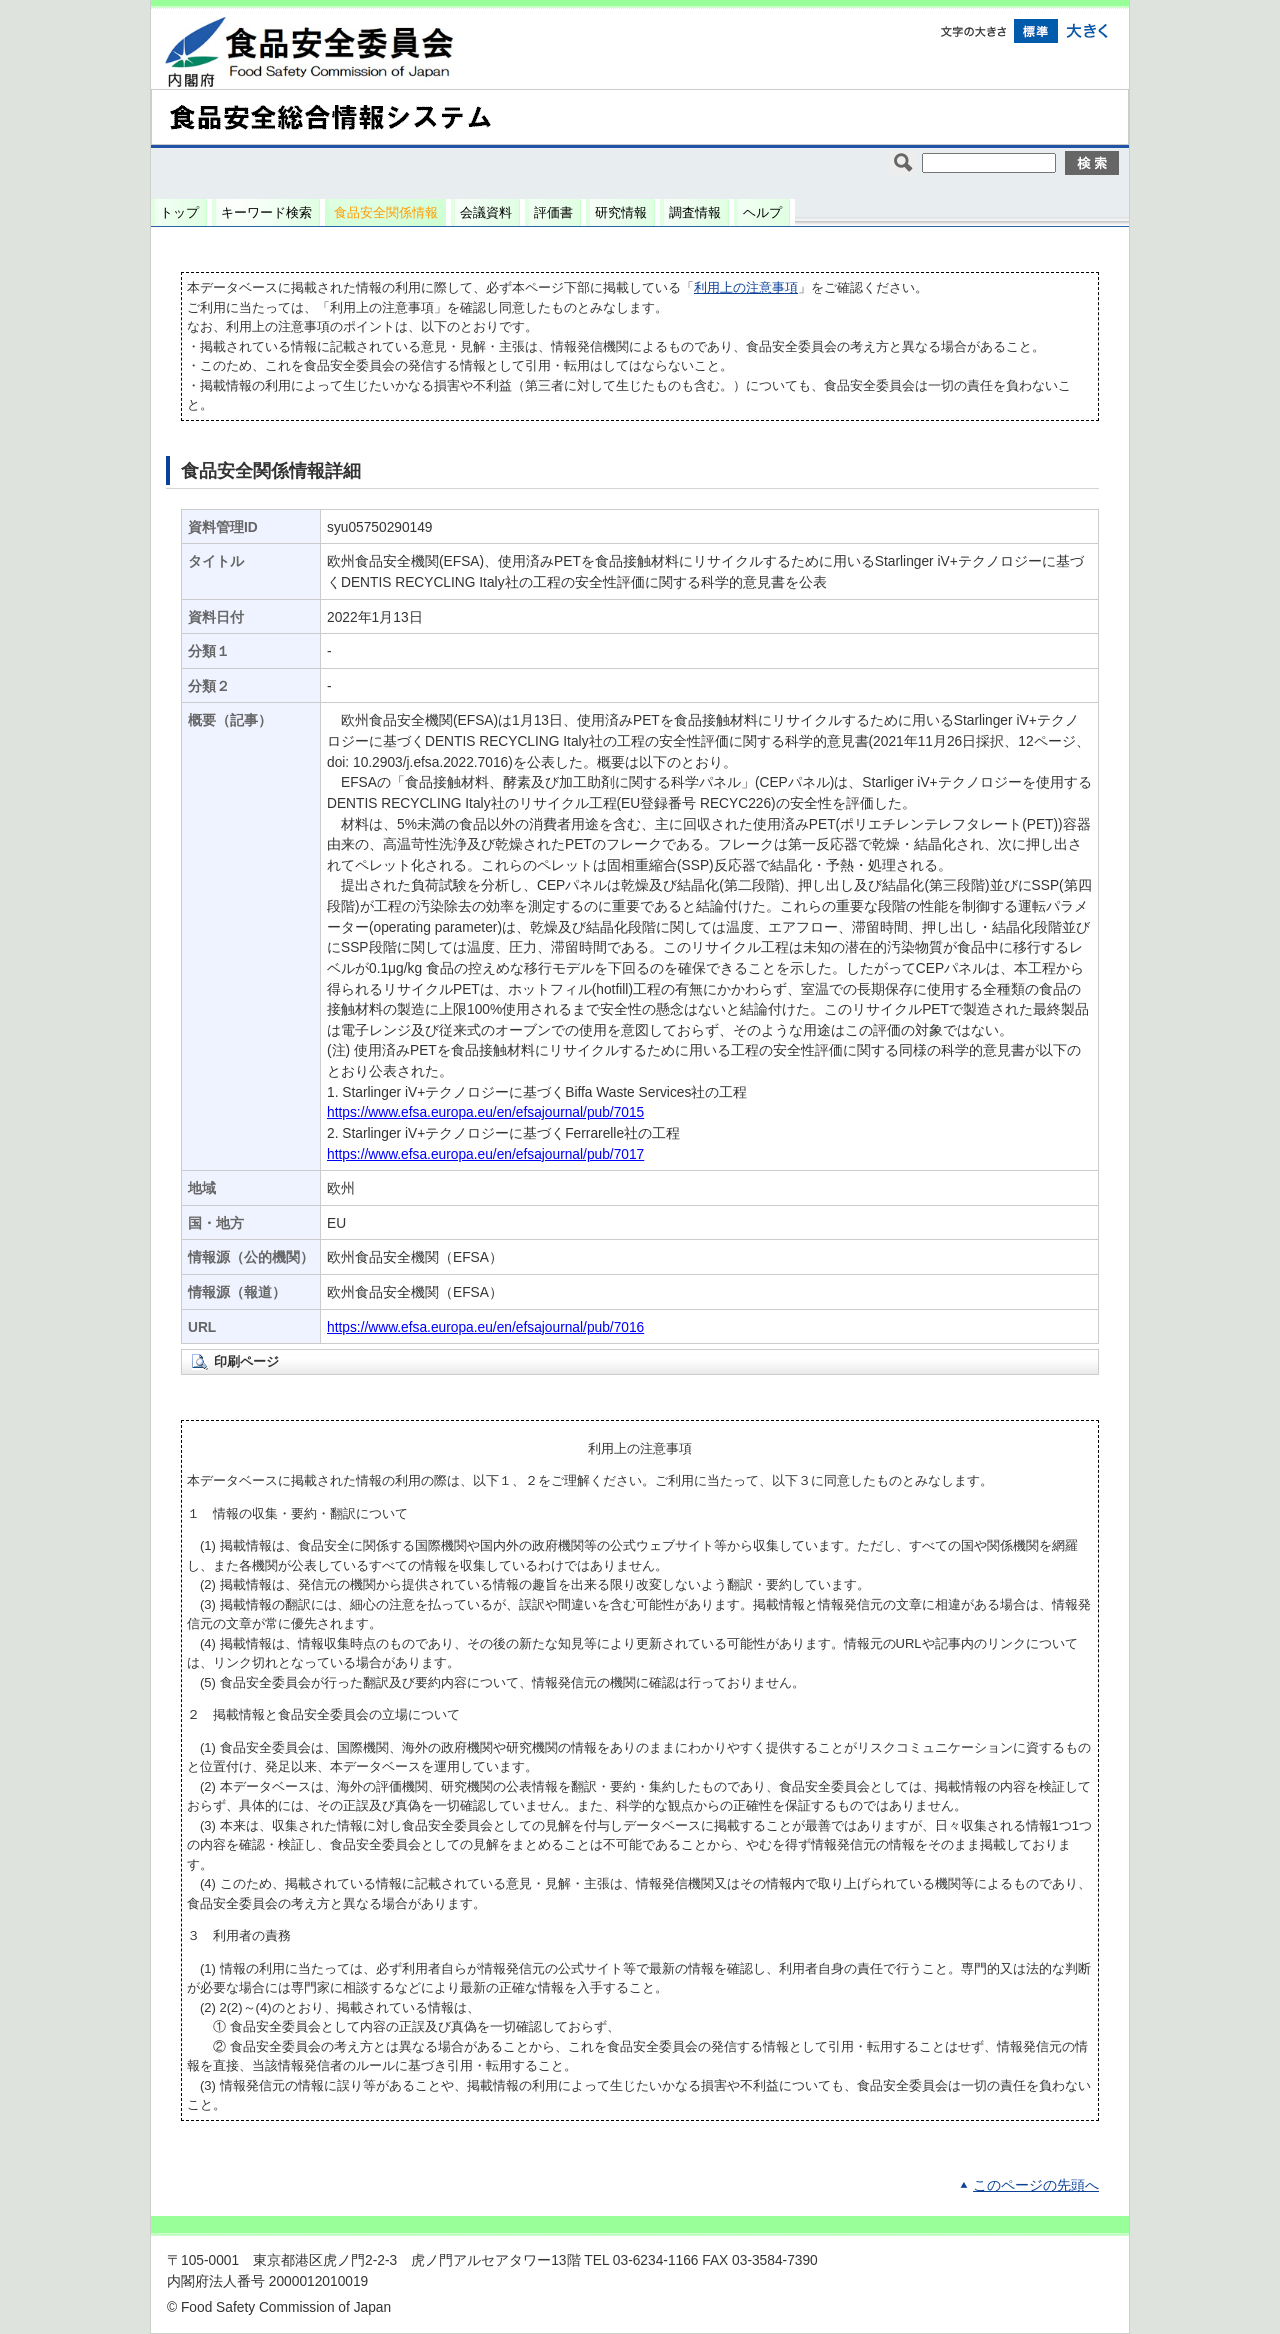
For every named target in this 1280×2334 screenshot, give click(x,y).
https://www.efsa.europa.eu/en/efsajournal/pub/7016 (485, 1327)
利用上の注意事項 (746, 287)
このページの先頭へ (1036, 2185)
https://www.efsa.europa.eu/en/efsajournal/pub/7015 (485, 1112)
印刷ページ (246, 1361)
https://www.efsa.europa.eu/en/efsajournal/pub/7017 (485, 1154)
